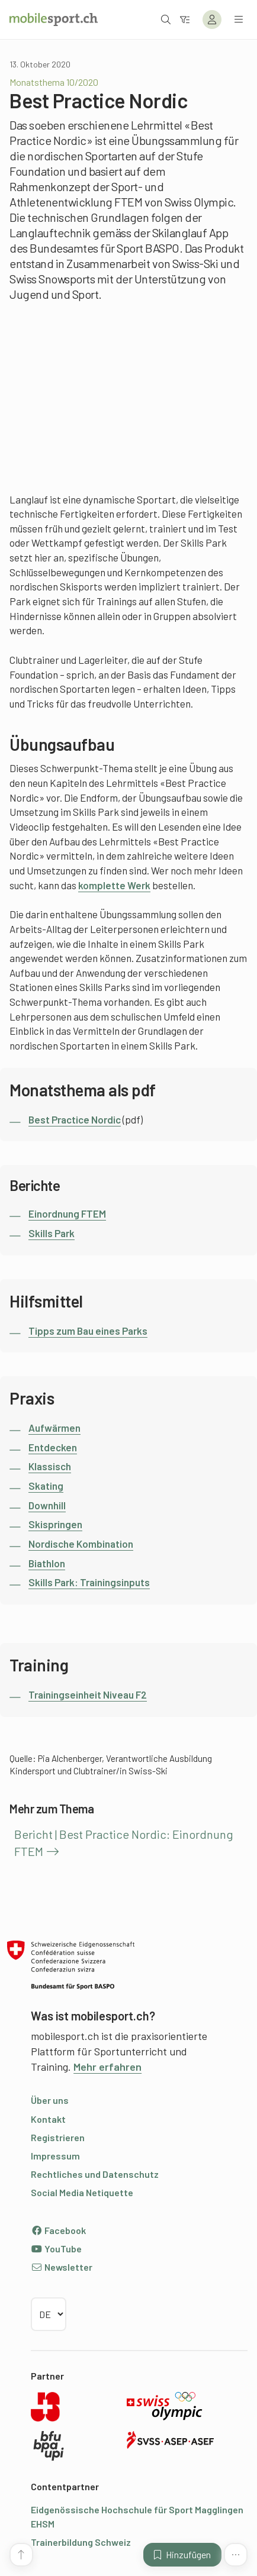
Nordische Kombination (80, 1544)
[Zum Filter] (184, 19)
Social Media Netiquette (82, 2192)
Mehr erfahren (107, 2066)
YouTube (56, 2248)
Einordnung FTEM (67, 1213)
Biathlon (46, 1563)
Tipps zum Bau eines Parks (87, 1331)
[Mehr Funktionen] (236, 2555)
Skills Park (51, 1233)
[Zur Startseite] (53, 19)
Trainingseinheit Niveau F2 (87, 1694)
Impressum (55, 2155)
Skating (45, 1486)
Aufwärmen (54, 1428)
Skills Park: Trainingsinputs (89, 1582)
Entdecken (52, 1447)
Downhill (47, 1505)
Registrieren (58, 2137)
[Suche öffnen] (165, 19)
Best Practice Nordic (74, 1119)
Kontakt (48, 2119)
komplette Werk (114, 885)
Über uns (50, 2100)
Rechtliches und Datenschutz (95, 2174)
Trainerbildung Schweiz (81, 2542)
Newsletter (61, 2266)
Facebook (58, 2230)
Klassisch (49, 1466)
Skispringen (55, 1524)
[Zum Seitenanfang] (21, 2555)
